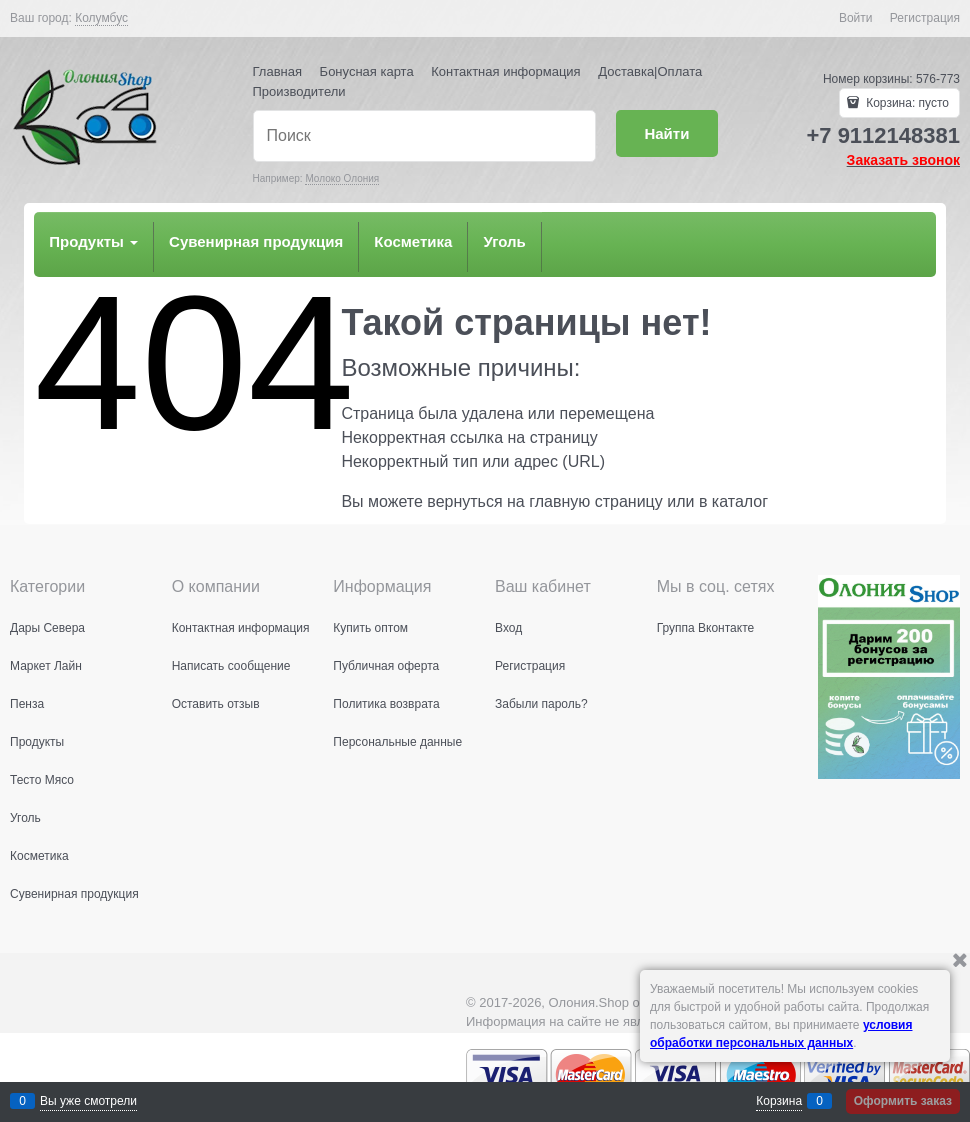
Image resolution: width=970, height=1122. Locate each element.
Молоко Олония (342, 178)
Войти (856, 18)
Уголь (504, 241)
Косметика (413, 241)
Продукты (93, 241)
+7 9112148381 (883, 135)
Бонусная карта (367, 71)
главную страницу (596, 501)
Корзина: (906, 103)
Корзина (779, 1101)
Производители (299, 91)
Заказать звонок (903, 160)
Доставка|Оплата (650, 71)
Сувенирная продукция (256, 241)
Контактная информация (505, 71)
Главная (277, 71)
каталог (740, 501)
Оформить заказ (903, 1101)
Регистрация (925, 18)
